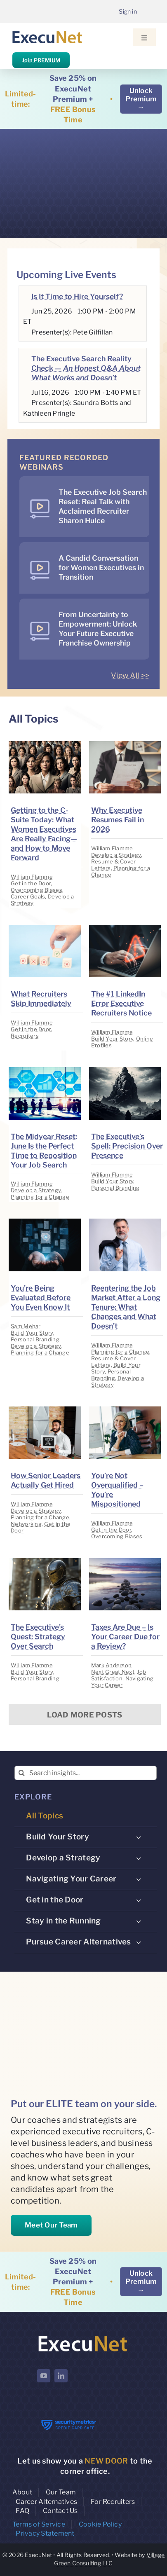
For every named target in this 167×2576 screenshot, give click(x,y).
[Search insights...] (85, 1773)
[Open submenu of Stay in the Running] (138, 1921)
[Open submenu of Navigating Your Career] (138, 1879)
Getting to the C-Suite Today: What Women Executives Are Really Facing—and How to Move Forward (44, 834)
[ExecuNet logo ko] (82, 2336)
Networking (26, 1524)
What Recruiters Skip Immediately (41, 999)
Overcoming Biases (36, 890)
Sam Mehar (25, 1326)
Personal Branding (115, 1187)
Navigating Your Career (122, 1681)
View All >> (130, 675)
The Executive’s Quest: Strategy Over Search (38, 1636)
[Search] (21, 1773)
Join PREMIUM (41, 60)
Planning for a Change (40, 1196)
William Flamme (32, 876)
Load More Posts (84, 1714)
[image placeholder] (45, 744)
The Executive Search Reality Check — (86, 368)
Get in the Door (31, 883)
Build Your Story (112, 1038)
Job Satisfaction (118, 1675)
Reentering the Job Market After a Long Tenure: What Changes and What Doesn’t (125, 1307)
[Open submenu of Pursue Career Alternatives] (138, 1942)
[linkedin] (61, 2375)
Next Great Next (112, 1671)
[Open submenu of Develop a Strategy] (138, 1858)
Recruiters (25, 1035)
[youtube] (43, 2375)
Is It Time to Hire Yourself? (77, 296)
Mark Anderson (111, 1665)
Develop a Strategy (116, 855)
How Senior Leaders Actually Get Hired (45, 1480)
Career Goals (28, 896)
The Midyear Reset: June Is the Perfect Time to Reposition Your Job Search (44, 1150)
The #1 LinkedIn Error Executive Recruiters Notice (121, 1003)
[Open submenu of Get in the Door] (138, 1900)
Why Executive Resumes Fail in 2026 (117, 819)
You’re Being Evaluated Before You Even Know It (41, 1297)
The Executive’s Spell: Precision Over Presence (127, 1146)
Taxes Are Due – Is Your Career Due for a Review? (125, 1636)
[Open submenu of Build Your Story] (138, 1837)
